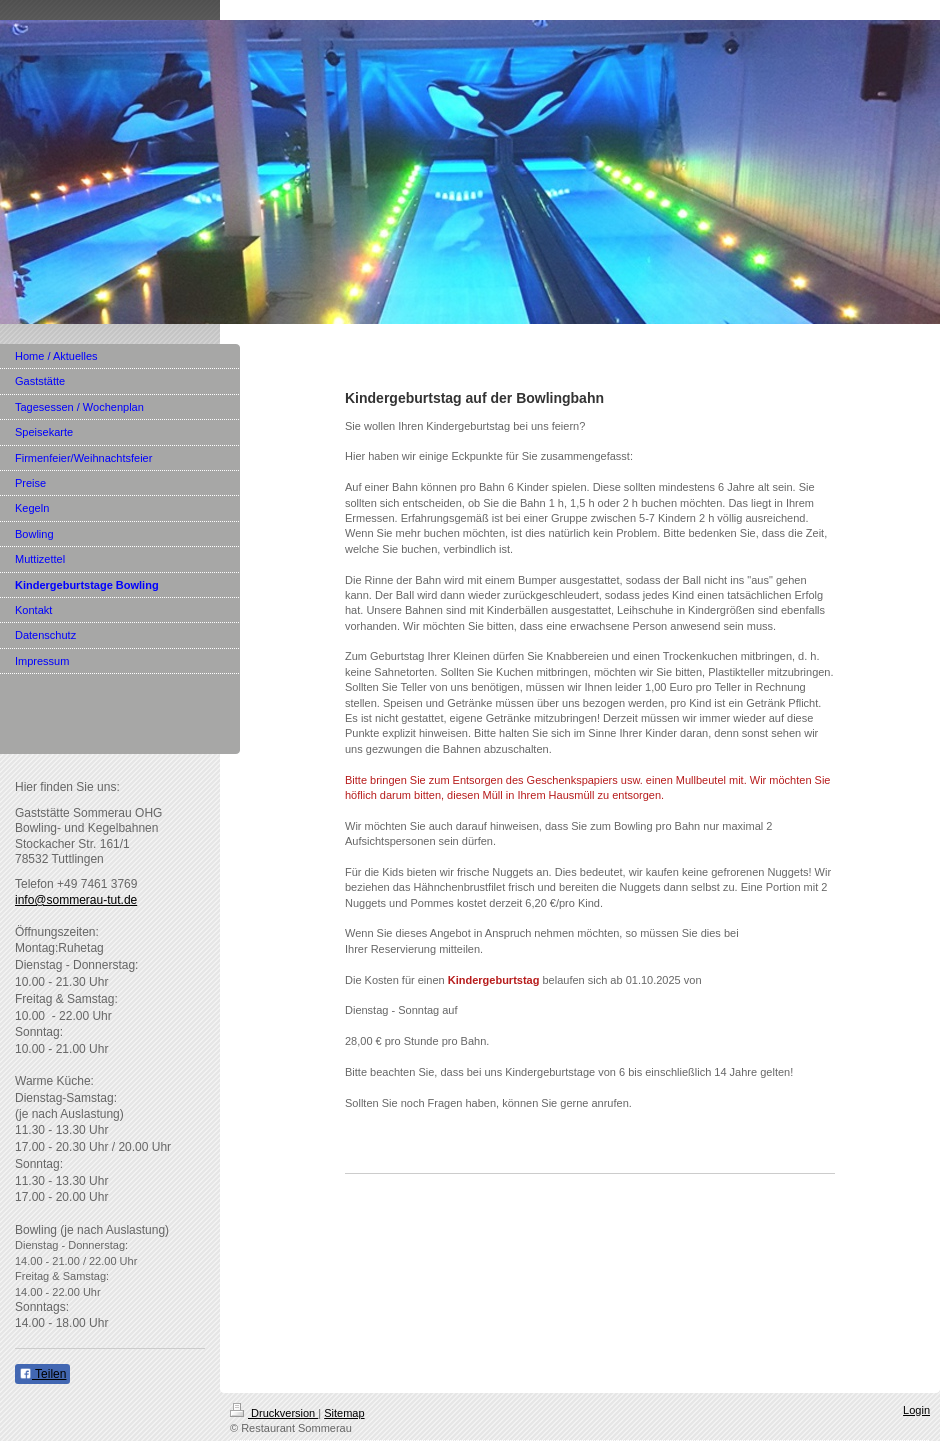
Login (916, 1410)
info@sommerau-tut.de (76, 900)
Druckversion (274, 1413)
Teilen (42, 1374)
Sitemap (344, 1413)
